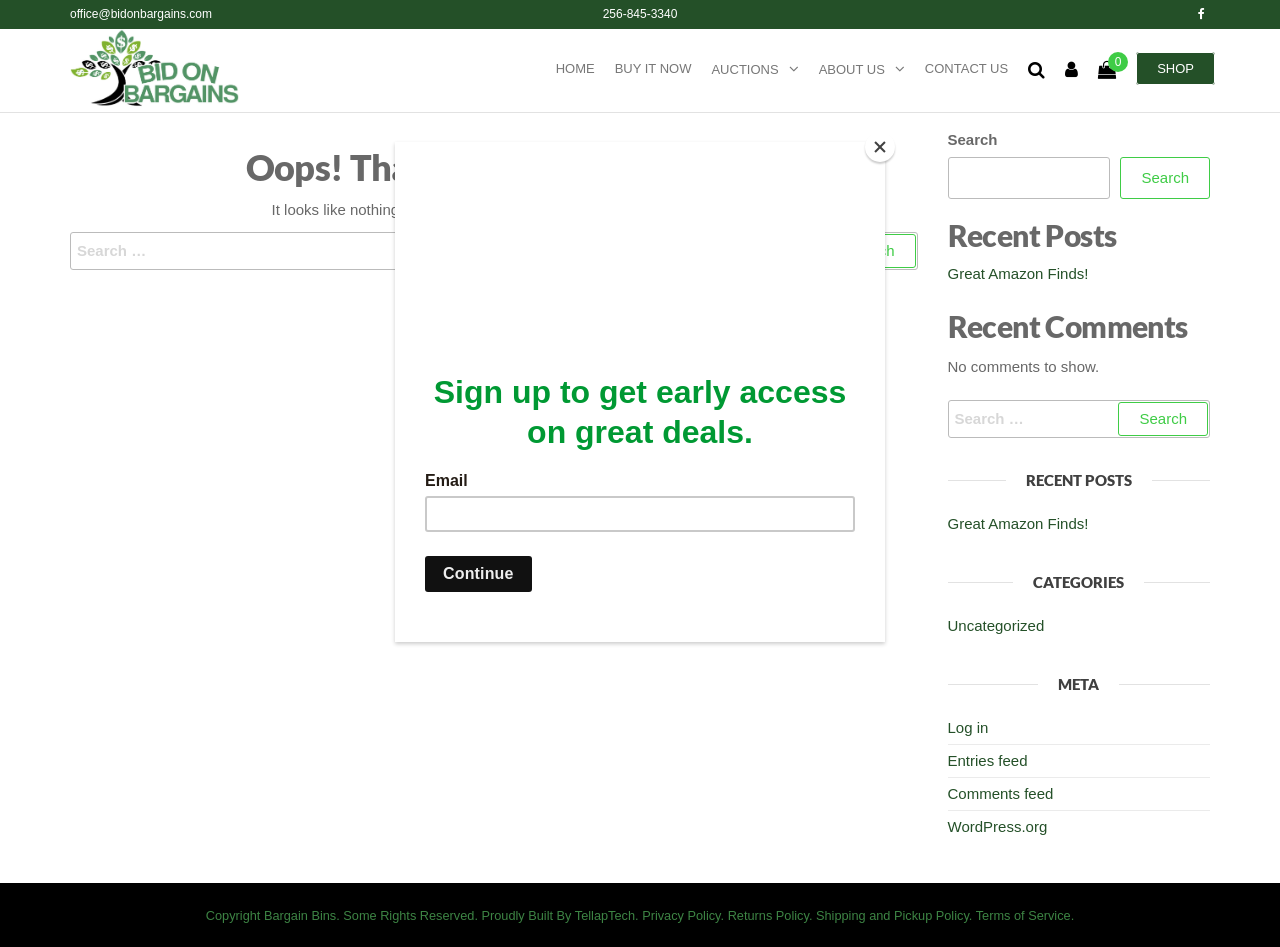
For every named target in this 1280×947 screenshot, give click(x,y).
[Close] (880, 147)
